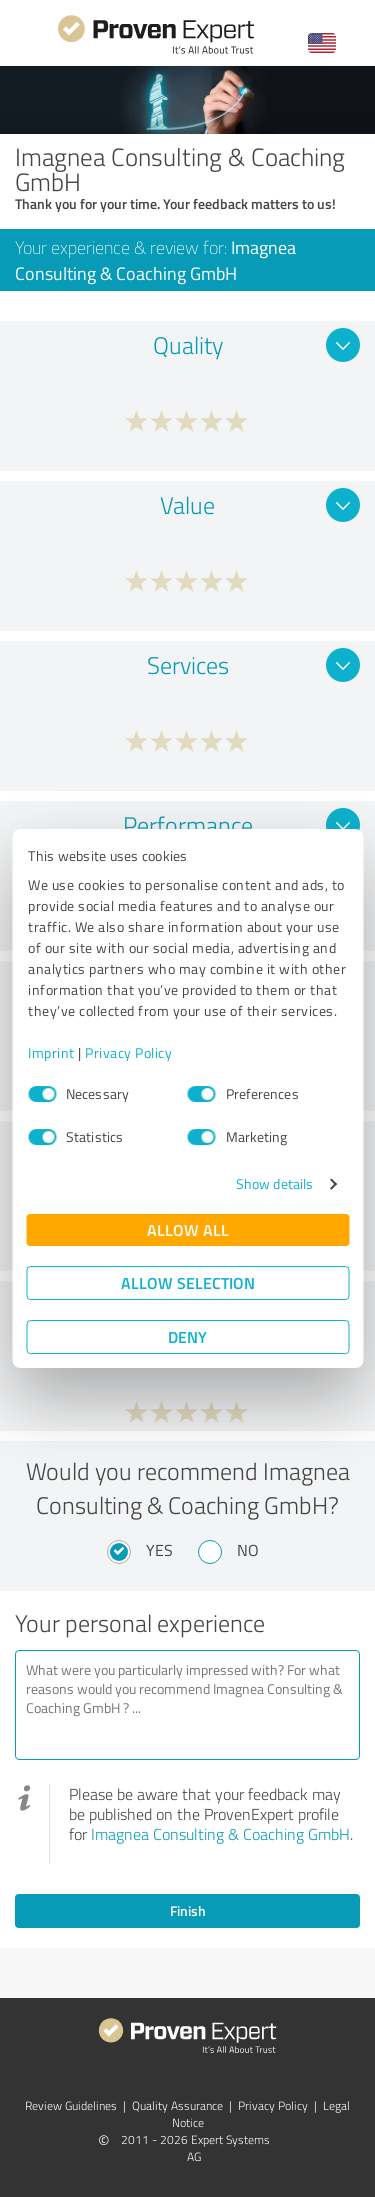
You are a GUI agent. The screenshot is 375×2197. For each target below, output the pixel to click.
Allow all (188, 1229)
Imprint (51, 1052)
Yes (159, 1550)
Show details (274, 1183)
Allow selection (188, 1282)
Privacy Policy (128, 1052)
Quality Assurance (177, 2105)
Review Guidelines (71, 2105)
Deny (187, 1336)
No (248, 1550)
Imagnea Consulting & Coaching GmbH (220, 1834)
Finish (188, 1910)
